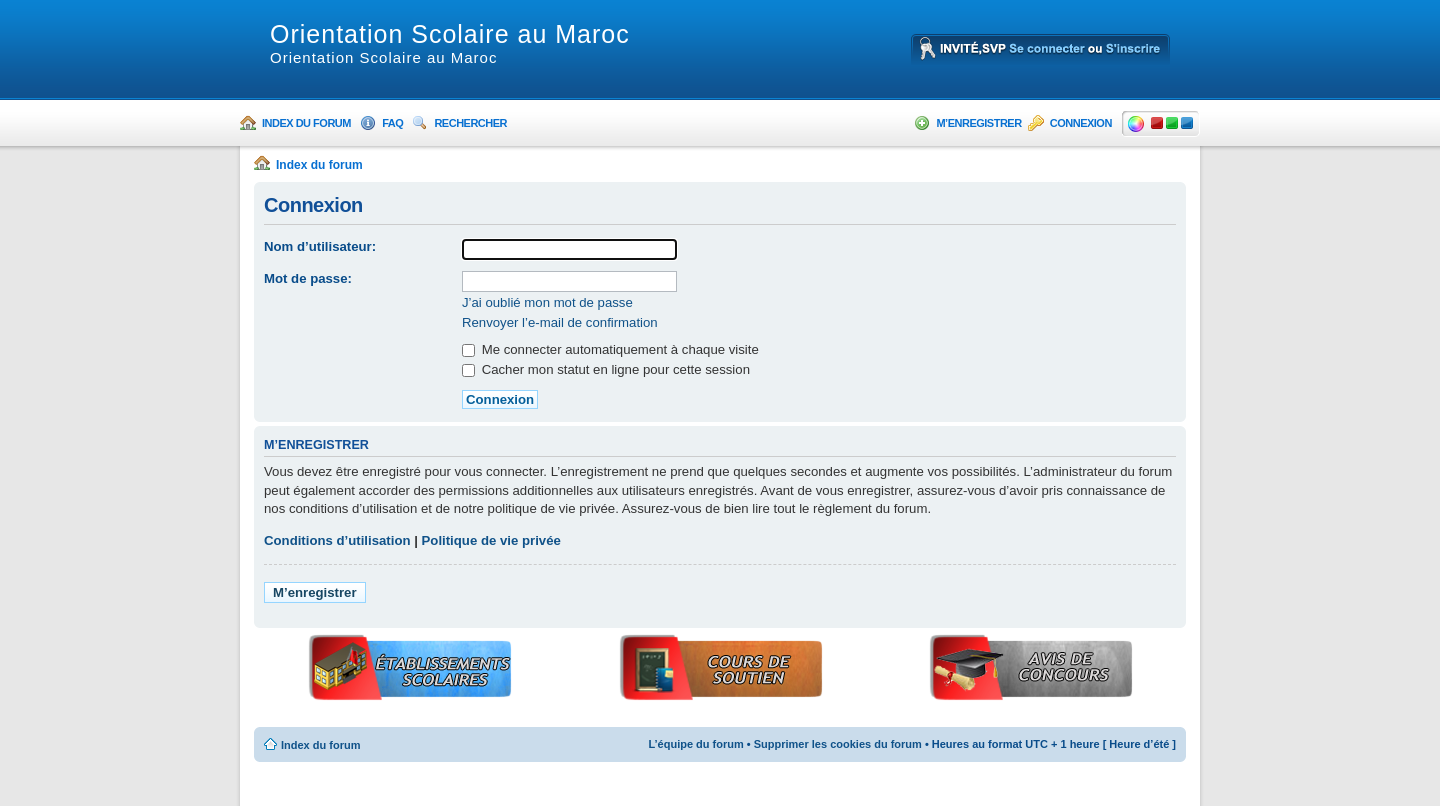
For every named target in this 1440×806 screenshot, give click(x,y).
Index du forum (306, 123)
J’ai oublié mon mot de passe (547, 302)
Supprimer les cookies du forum (838, 744)
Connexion (1081, 123)
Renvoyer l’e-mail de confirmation (560, 322)
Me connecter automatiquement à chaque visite (610, 349)
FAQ (392, 123)
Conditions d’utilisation (337, 540)
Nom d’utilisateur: (320, 246)
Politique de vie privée (491, 540)
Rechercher (470, 123)
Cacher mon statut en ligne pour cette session (606, 369)
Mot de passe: (308, 278)
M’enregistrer (978, 123)
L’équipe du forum (695, 744)
